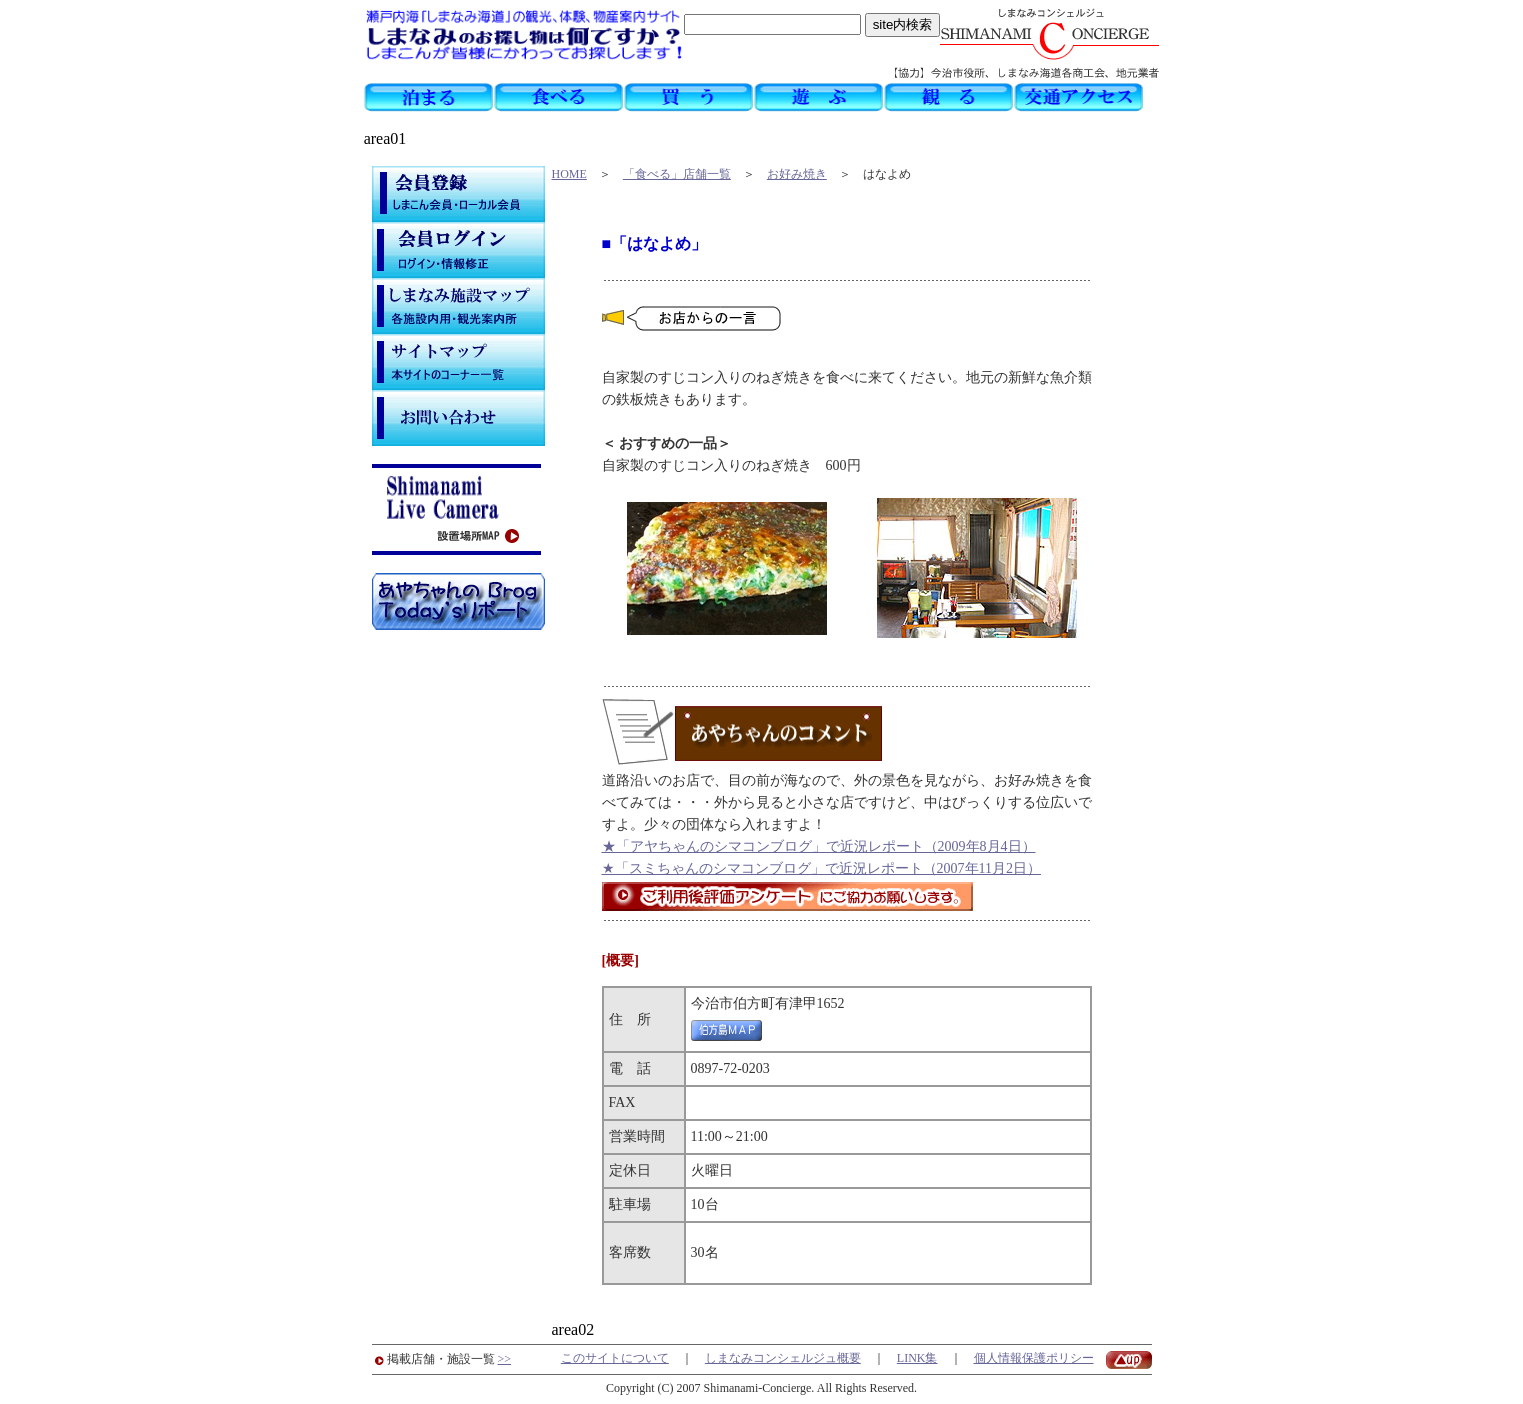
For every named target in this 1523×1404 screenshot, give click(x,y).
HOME (569, 174)
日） (1022, 846)
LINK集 (917, 1358)
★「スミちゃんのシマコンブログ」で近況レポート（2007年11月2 (807, 868)
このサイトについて (615, 1358)
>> (505, 1359)
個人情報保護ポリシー (1034, 1358)
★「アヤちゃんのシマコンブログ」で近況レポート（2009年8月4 (805, 846)
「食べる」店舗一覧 (677, 174)
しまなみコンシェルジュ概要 (783, 1358)
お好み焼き (797, 174)
